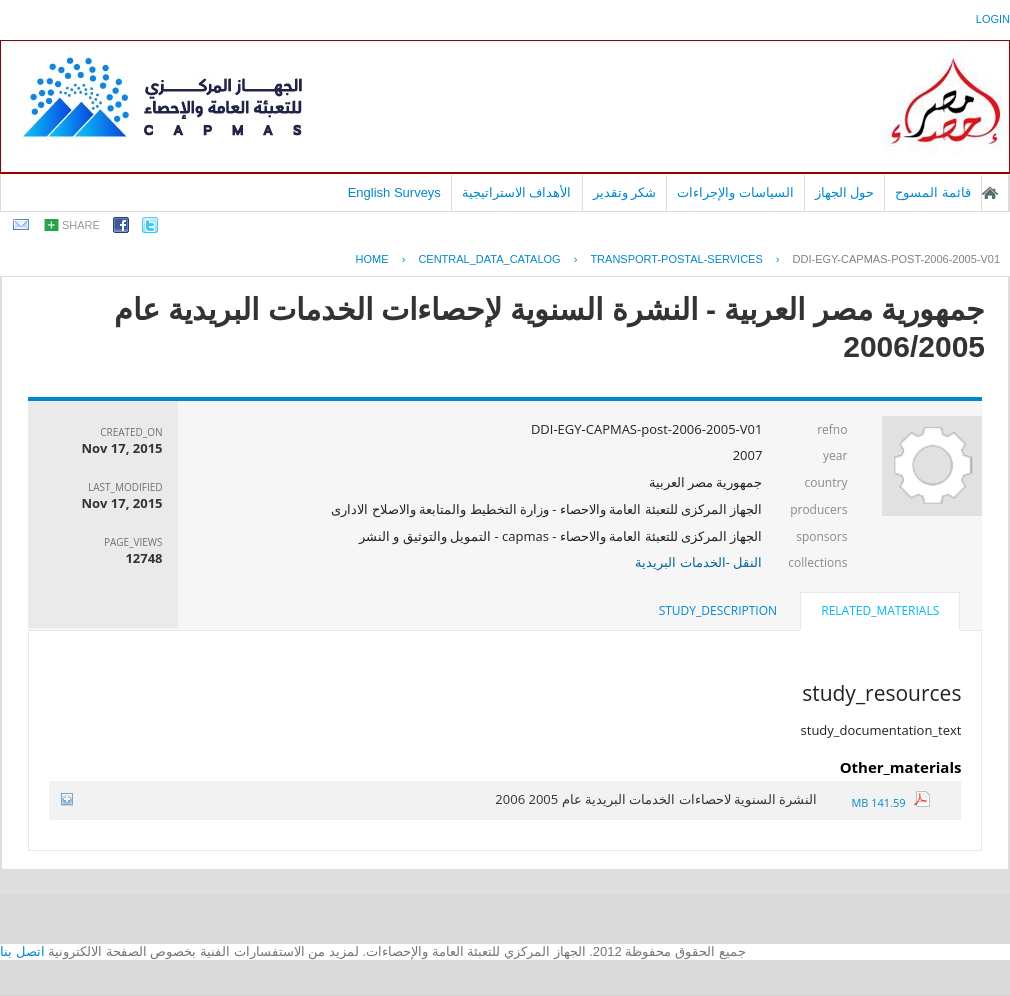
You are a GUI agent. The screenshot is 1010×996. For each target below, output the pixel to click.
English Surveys (394, 192)
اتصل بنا (22, 951)
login (993, 19)
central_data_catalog (489, 259)
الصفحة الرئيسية (990, 193)
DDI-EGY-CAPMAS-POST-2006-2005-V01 (896, 259)
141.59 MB (890, 802)
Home (372, 259)
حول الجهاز (845, 192)
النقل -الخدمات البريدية (698, 562)
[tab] (880, 613)
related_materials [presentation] (880, 610)
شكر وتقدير (625, 192)
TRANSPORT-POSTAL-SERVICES (676, 259)
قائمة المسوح (933, 192)
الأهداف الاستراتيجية (517, 192)
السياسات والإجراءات (735, 192)
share (81, 225)
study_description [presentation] (718, 610)
